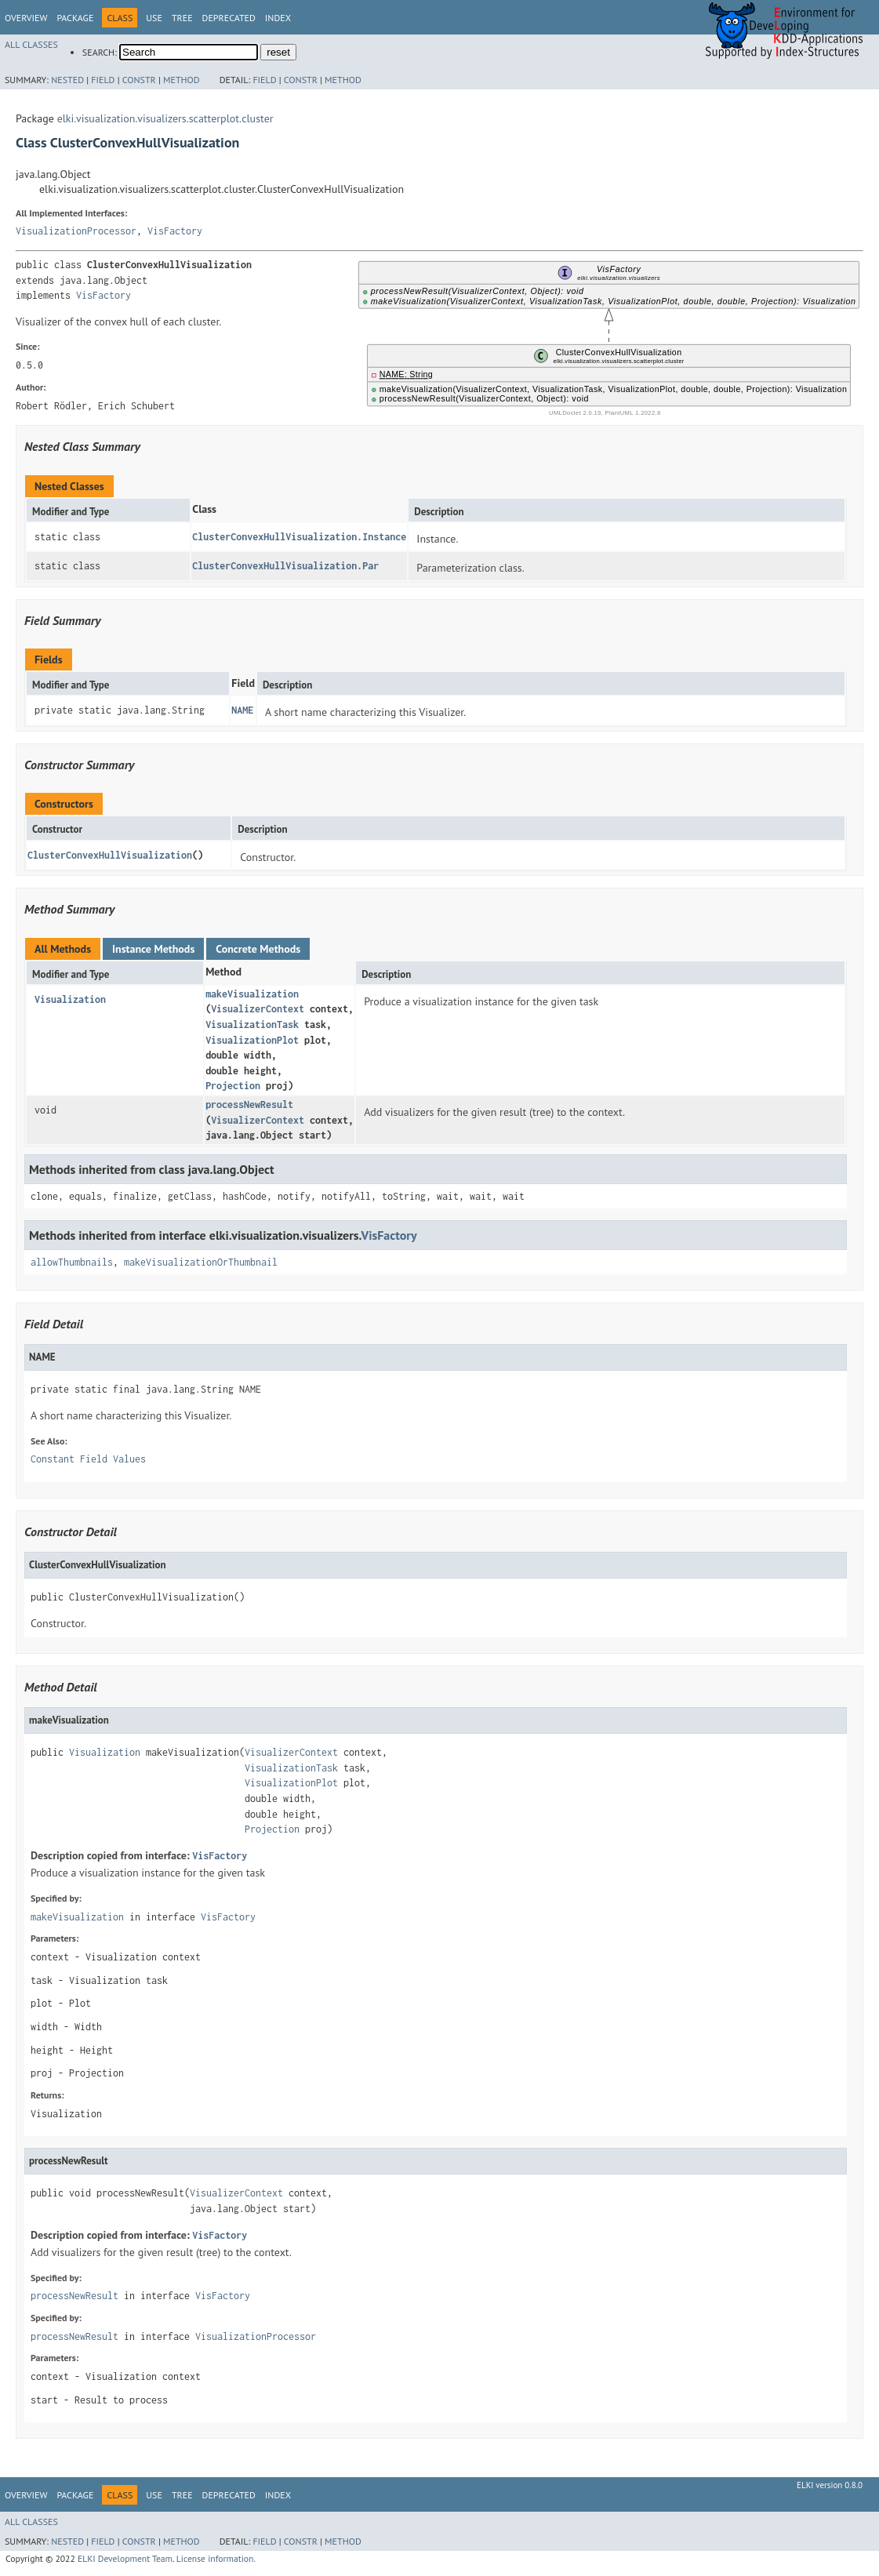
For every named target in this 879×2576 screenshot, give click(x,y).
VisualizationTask (252, 1024)
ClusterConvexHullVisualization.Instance (299, 537)
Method (181, 79)
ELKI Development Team (125, 2558)
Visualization (70, 999)
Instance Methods (153, 949)
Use (154, 18)
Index (278, 18)
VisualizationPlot (252, 1040)
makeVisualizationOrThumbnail (201, 1262)
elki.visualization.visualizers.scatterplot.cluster (165, 118)
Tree (182, 18)
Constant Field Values (88, 1459)
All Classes (31, 44)
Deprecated (229, 18)
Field (102, 79)
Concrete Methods (258, 949)
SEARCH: (99, 52)
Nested (67, 79)
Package (74, 18)
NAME (242, 710)
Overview (26, 18)
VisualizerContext (257, 1009)
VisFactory (174, 231)
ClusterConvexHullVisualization (109, 855)
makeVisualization (252, 994)
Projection (232, 1086)
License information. (216, 2558)
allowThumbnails (72, 1262)
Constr (139, 79)
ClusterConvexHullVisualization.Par (285, 566)
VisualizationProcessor (76, 231)
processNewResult (249, 1104)
